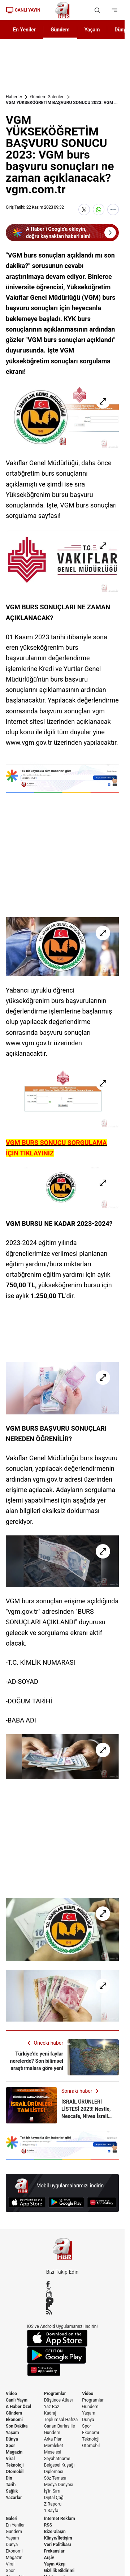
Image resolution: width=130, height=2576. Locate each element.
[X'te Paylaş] (84, 209)
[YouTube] (62, 2300)
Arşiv (49, 2557)
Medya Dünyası (58, 2484)
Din (9, 2478)
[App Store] (27, 2202)
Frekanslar (54, 2551)
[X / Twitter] (62, 2289)
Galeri (11, 2518)
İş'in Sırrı (52, 2491)
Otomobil (14, 2471)
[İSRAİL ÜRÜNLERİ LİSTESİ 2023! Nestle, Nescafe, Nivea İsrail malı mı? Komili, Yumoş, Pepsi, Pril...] (62, 2105)
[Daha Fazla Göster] (113, 209)
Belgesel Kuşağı (59, 2465)
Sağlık (12, 2491)
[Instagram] (62, 2295)
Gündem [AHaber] (60, 30)
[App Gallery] (101, 2202)
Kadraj (50, 2413)
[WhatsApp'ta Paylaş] (98, 209)
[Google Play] (66, 2202)
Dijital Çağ (54, 2497)
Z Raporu (52, 2504)
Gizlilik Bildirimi (59, 2570)
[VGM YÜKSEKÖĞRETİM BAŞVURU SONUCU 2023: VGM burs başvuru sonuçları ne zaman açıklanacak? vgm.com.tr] (62, 417)
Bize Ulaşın (55, 2531)
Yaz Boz (51, 2406)
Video (11, 2393)
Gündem (14, 2413)
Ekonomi (14, 2419)
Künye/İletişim (58, 2538)
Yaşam (12, 2432)
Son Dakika (17, 2426)
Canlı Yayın (16, 2400)
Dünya (12, 2439)
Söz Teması (55, 2478)
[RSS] (62, 2311)
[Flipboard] (62, 2306)
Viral (10, 2458)
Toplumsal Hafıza (61, 2419)
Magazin (14, 2452)
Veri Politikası (57, 2544)
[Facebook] (62, 2284)
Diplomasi (53, 2471)
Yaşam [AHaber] (92, 30)
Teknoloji (15, 2465)
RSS (48, 2525)
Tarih (11, 2484)
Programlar (55, 2393)
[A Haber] (62, 10)
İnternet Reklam (59, 2518)
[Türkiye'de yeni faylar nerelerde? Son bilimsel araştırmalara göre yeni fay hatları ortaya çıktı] (62, 2057)
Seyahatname (57, 2458)
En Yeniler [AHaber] (24, 30)
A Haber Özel (18, 2406)
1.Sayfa (51, 2510)
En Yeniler (15, 2525)
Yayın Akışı (55, 2564)
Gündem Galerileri (47, 96)
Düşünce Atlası (58, 2400)
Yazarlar (14, 2497)
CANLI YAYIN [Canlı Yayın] (23, 10)
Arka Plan (53, 2439)
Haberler (14, 96)
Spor (10, 2445)
